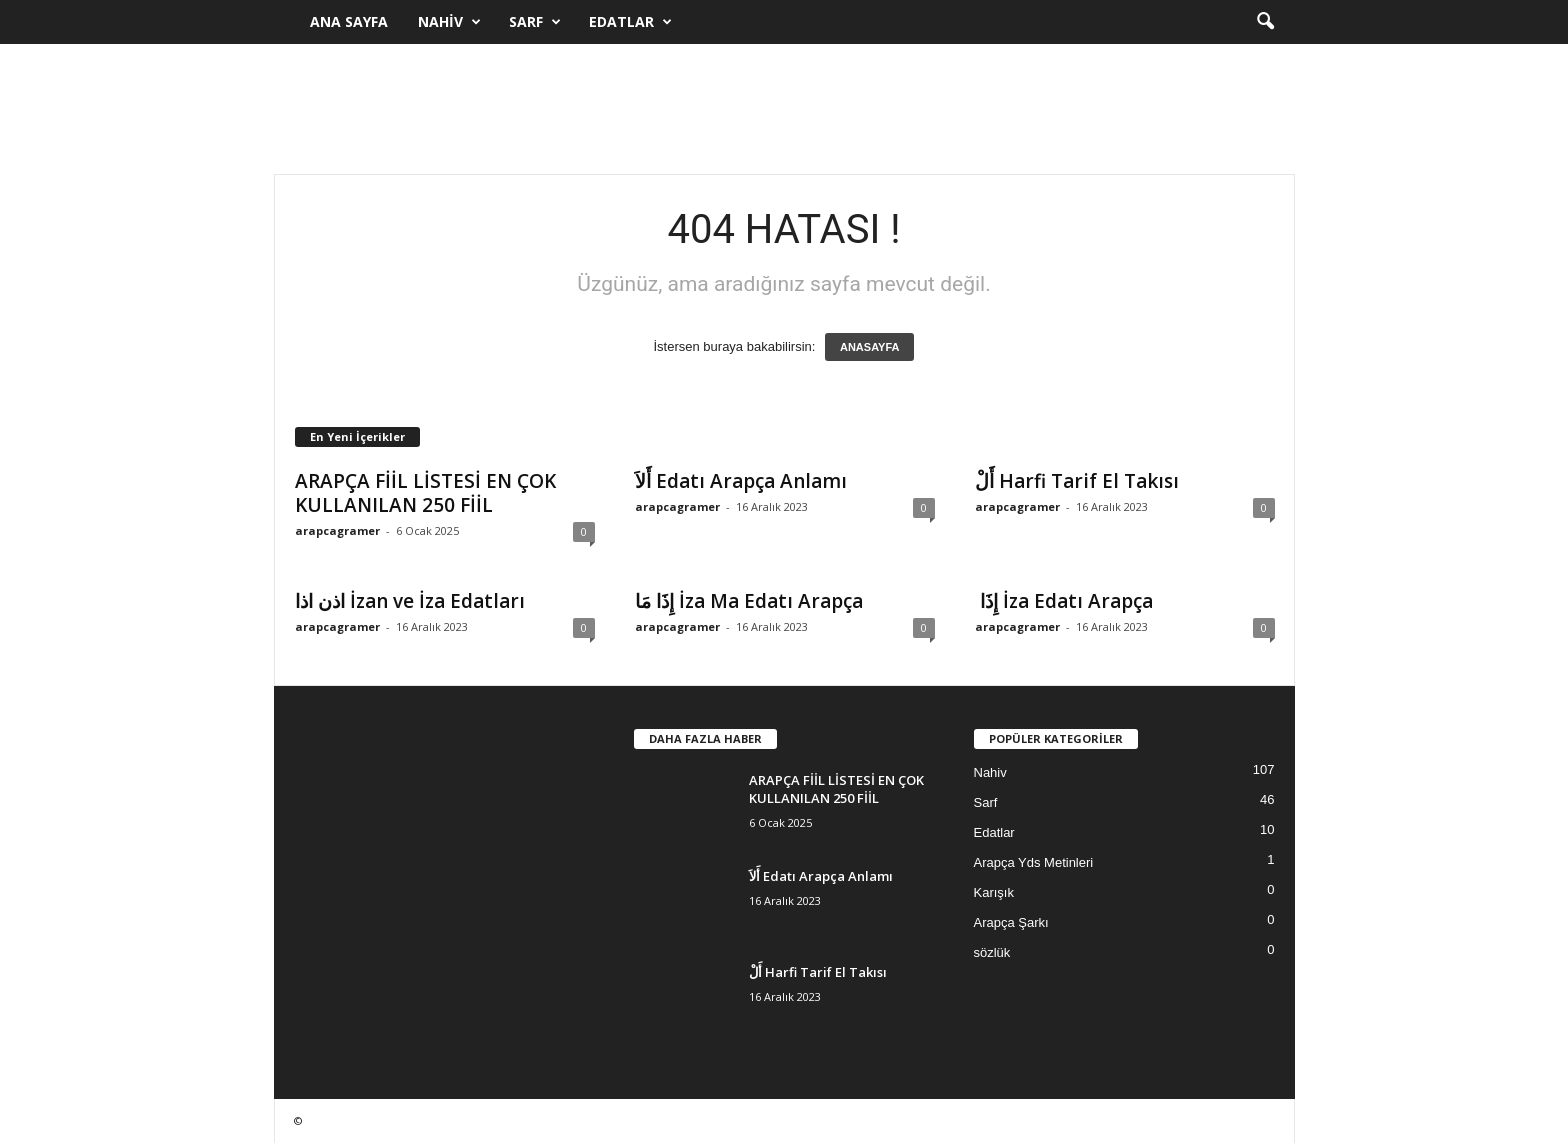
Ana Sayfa (349, 21)
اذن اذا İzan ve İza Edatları (410, 601)
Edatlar (630, 22)
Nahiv (449, 22)
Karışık (994, 892)
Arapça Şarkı (1011, 922)
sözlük (992, 952)
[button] (1265, 22)
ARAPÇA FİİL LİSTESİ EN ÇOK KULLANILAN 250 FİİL (425, 493)
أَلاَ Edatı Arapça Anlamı (741, 481)
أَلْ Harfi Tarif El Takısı (1077, 481)
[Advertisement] (784, 109)
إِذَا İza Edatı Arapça (1064, 601)
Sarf (535, 22)
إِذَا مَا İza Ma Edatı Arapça (749, 601)
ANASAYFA (870, 347)
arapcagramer (337, 530)
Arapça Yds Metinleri (1034, 862)
